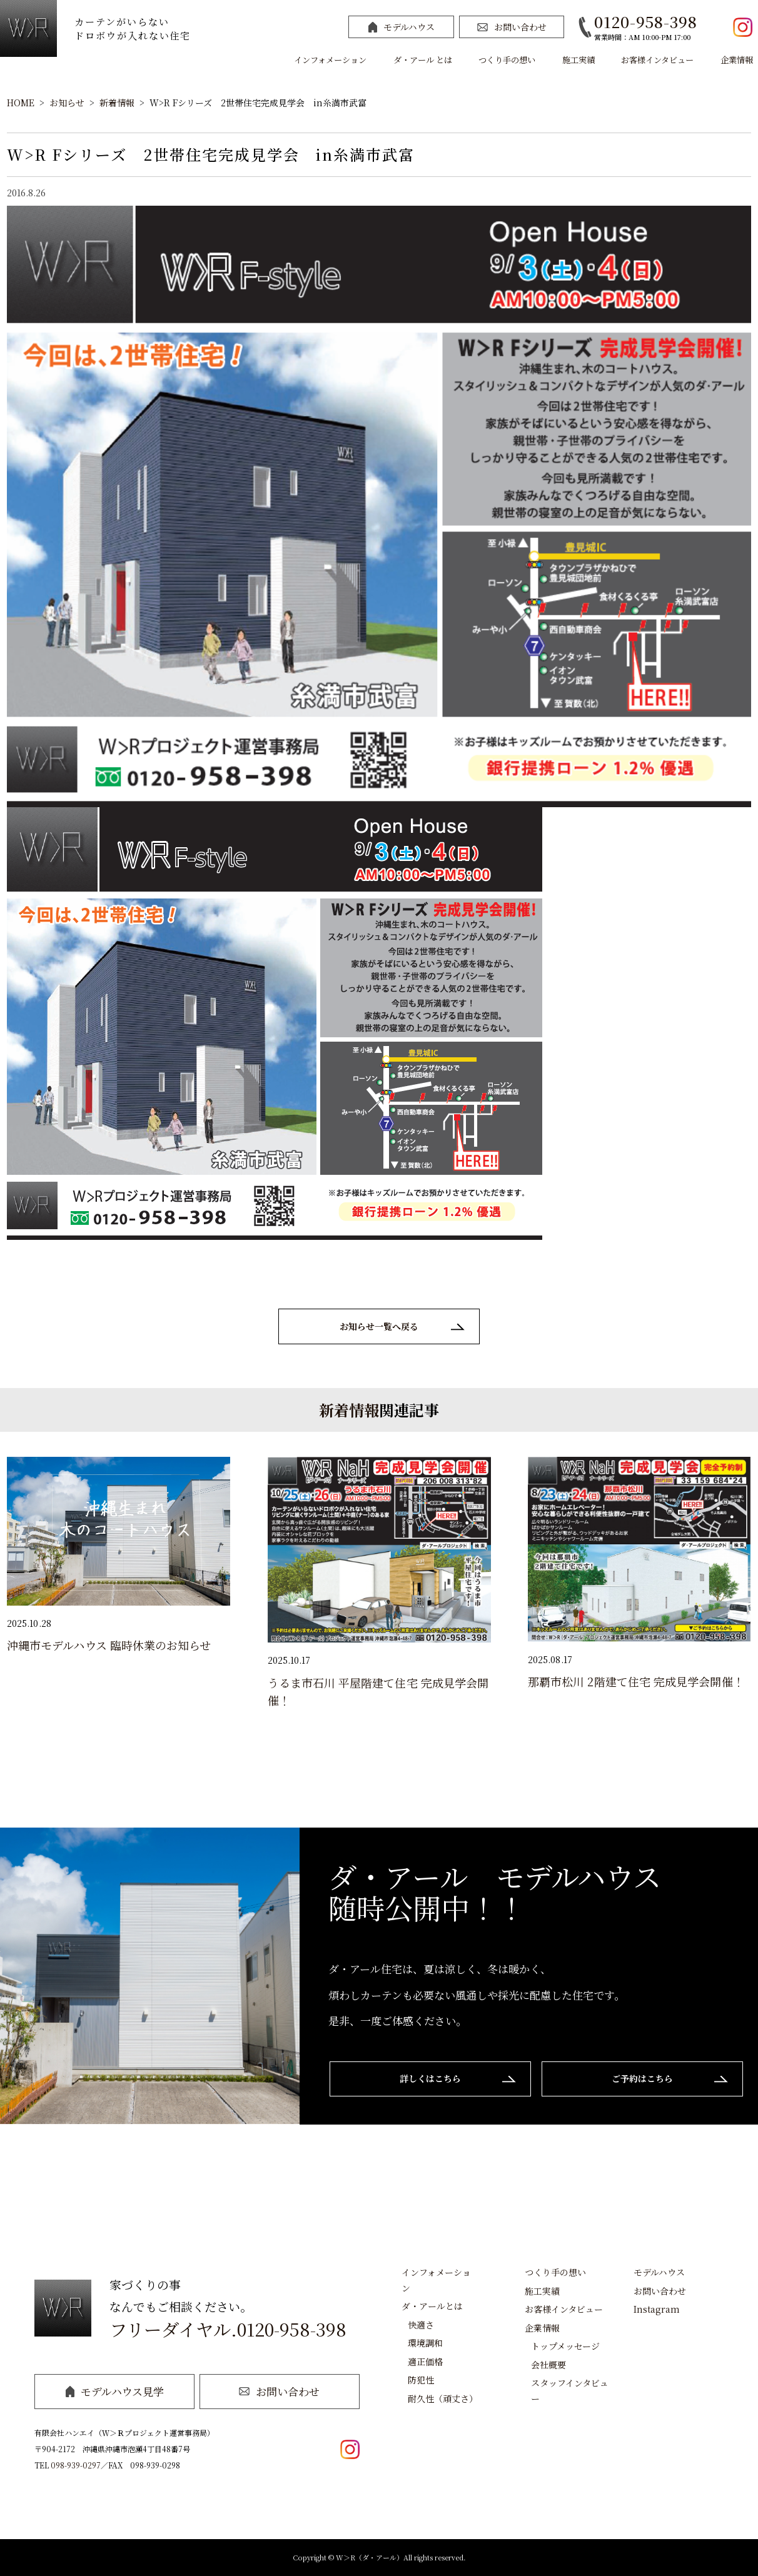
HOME (20, 102)
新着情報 (116, 102)
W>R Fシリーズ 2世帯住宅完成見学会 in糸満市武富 (257, 102)
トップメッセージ (565, 2346)
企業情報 (736, 60)
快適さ (421, 2324)
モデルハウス (401, 27)
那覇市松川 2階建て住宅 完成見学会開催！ (636, 1681)
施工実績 (578, 60)
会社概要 (548, 2364)
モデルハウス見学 (115, 2391)
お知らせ (66, 102)
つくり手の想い (506, 60)
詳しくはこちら (430, 2078)
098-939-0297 (76, 2465)
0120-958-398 (645, 22)
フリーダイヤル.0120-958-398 (227, 2329)
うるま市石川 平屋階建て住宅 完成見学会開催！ (378, 1691)
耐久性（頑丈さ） (443, 2398)
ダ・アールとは (432, 2306)
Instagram (657, 2309)
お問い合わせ (512, 27)
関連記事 (409, 1410)
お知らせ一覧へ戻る (379, 1326)
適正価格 (425, 2361)
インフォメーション (330, 60)
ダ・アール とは (422, 60)
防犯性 (421, 2379)
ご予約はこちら (642, 2078)
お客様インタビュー (657, 60)
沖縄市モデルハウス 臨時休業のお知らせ (109, 1645)
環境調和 (425, 2343)
